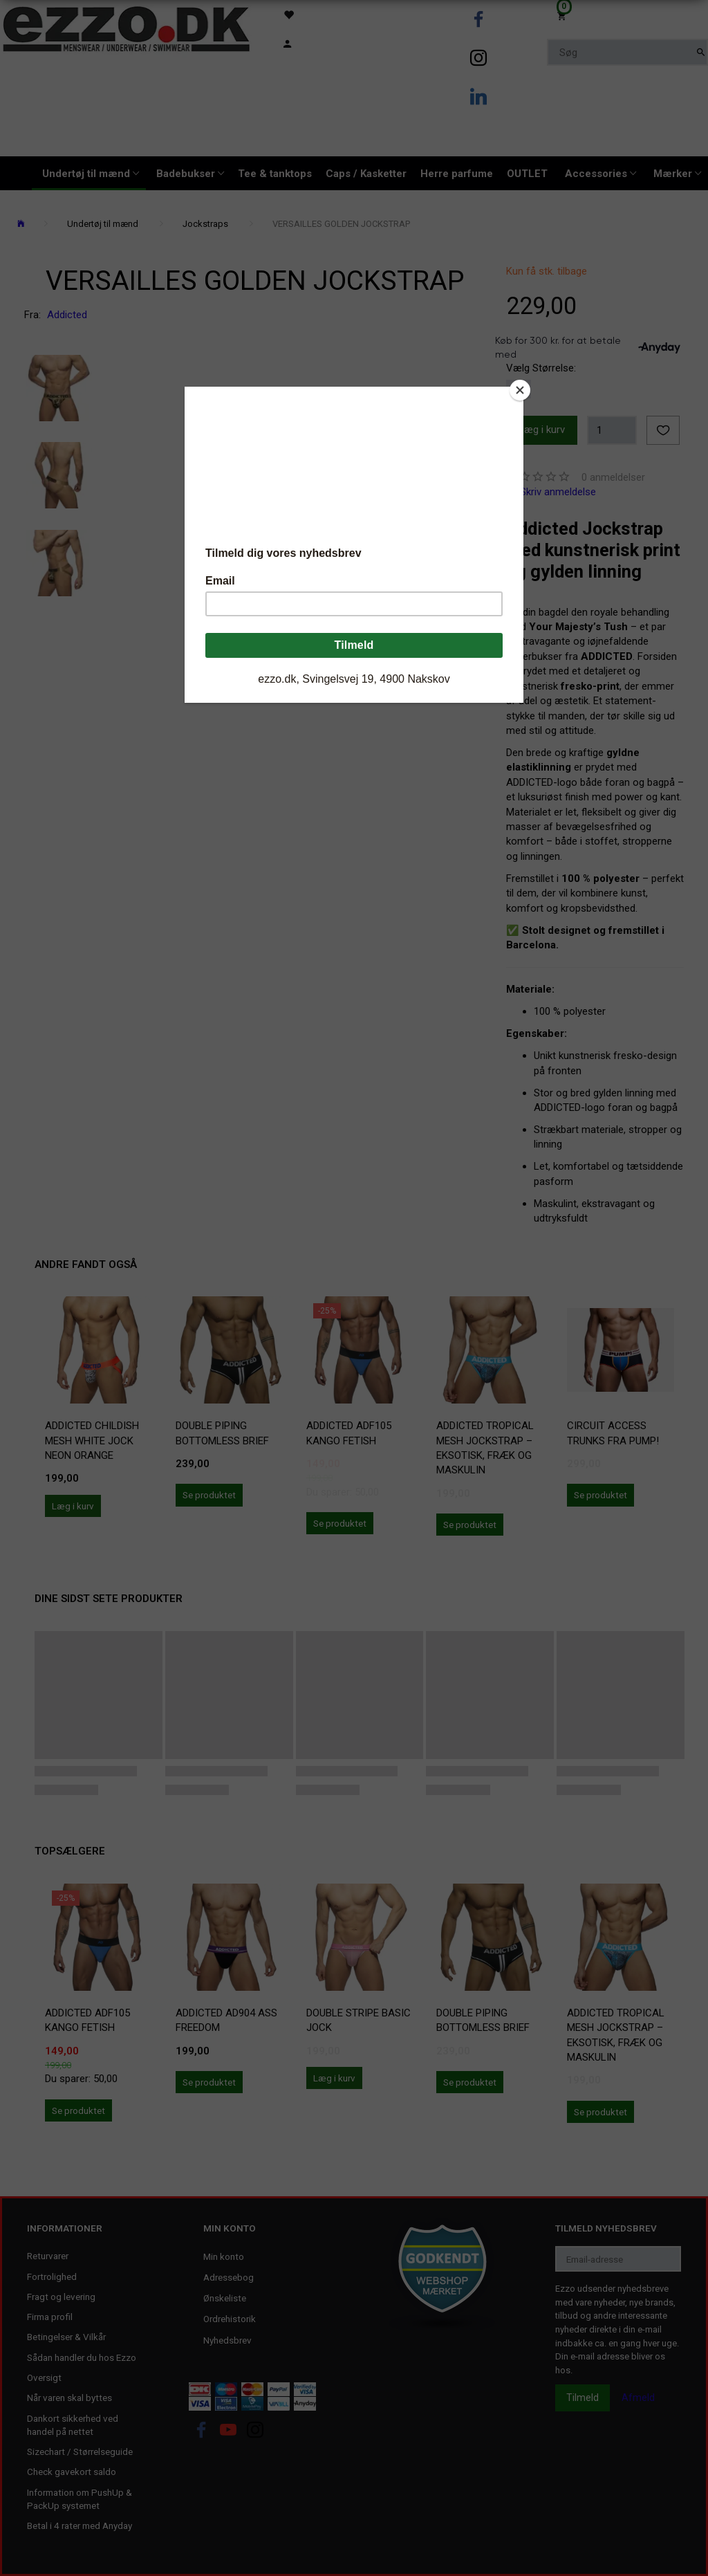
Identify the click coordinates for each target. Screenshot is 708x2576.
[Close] (520, 390)
